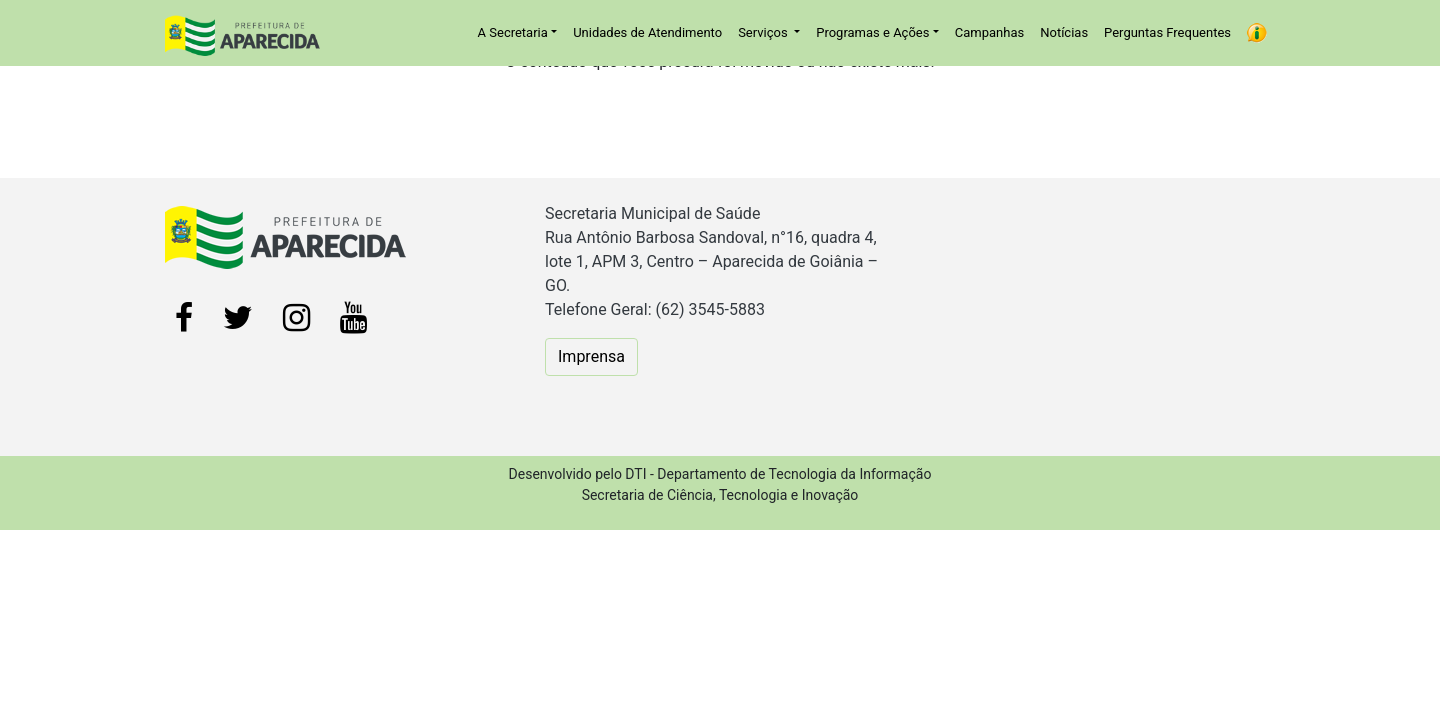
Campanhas (989, 32)
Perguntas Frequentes (1167, 32)
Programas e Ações (872, 32)
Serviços (764, 32)
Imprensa (591, 356)
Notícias (1064, 32)
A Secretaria (513, 32)
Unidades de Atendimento (647, 32)
